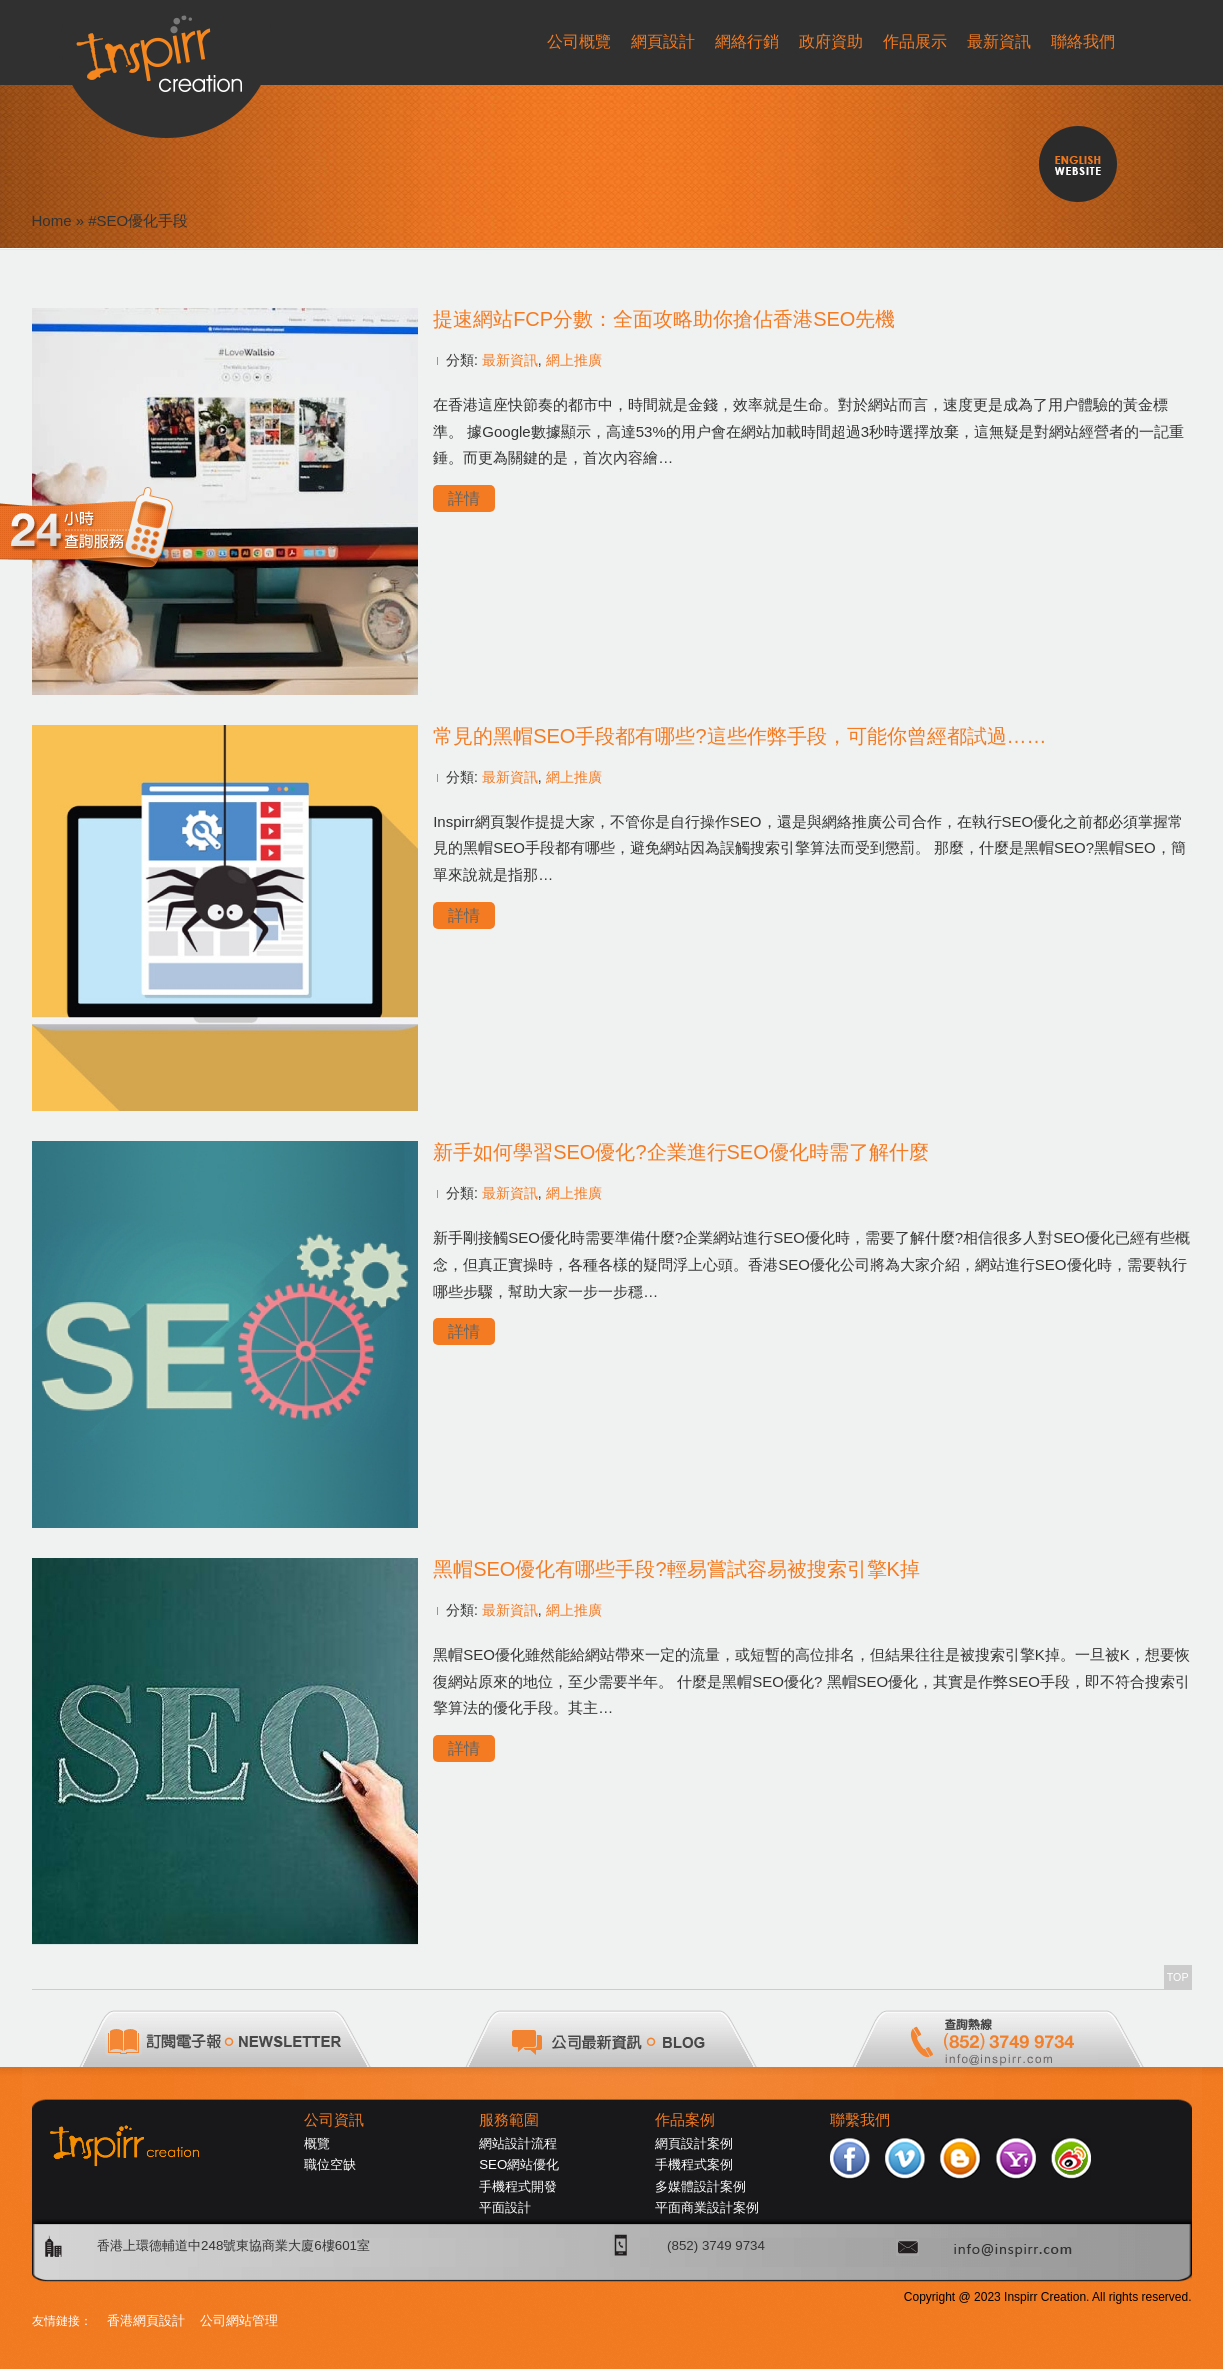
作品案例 (685, 2120)
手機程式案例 (694, 2164)
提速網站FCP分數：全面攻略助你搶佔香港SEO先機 (664, 319)
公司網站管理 (239, 2320)
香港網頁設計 (146, 2320)
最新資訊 (510, 360)
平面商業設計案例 (707, 2207)
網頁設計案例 (694, 2143)
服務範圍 (509, 2120)
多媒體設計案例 (700, 2186)
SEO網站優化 (519, 2164)
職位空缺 (330, 2164)
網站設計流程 (518, 2143)
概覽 (317, 2143)
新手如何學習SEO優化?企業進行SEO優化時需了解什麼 (681, 1152)
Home (52, 220)
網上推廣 (574, 360)
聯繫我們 (860, 2120)
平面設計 (505, 2207)
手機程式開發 (518, 2186)
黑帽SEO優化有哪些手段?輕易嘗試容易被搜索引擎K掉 (676, 1569)
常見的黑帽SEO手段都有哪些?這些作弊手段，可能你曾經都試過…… (739, 736)
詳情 (464, 498)
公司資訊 (334, 2120)
